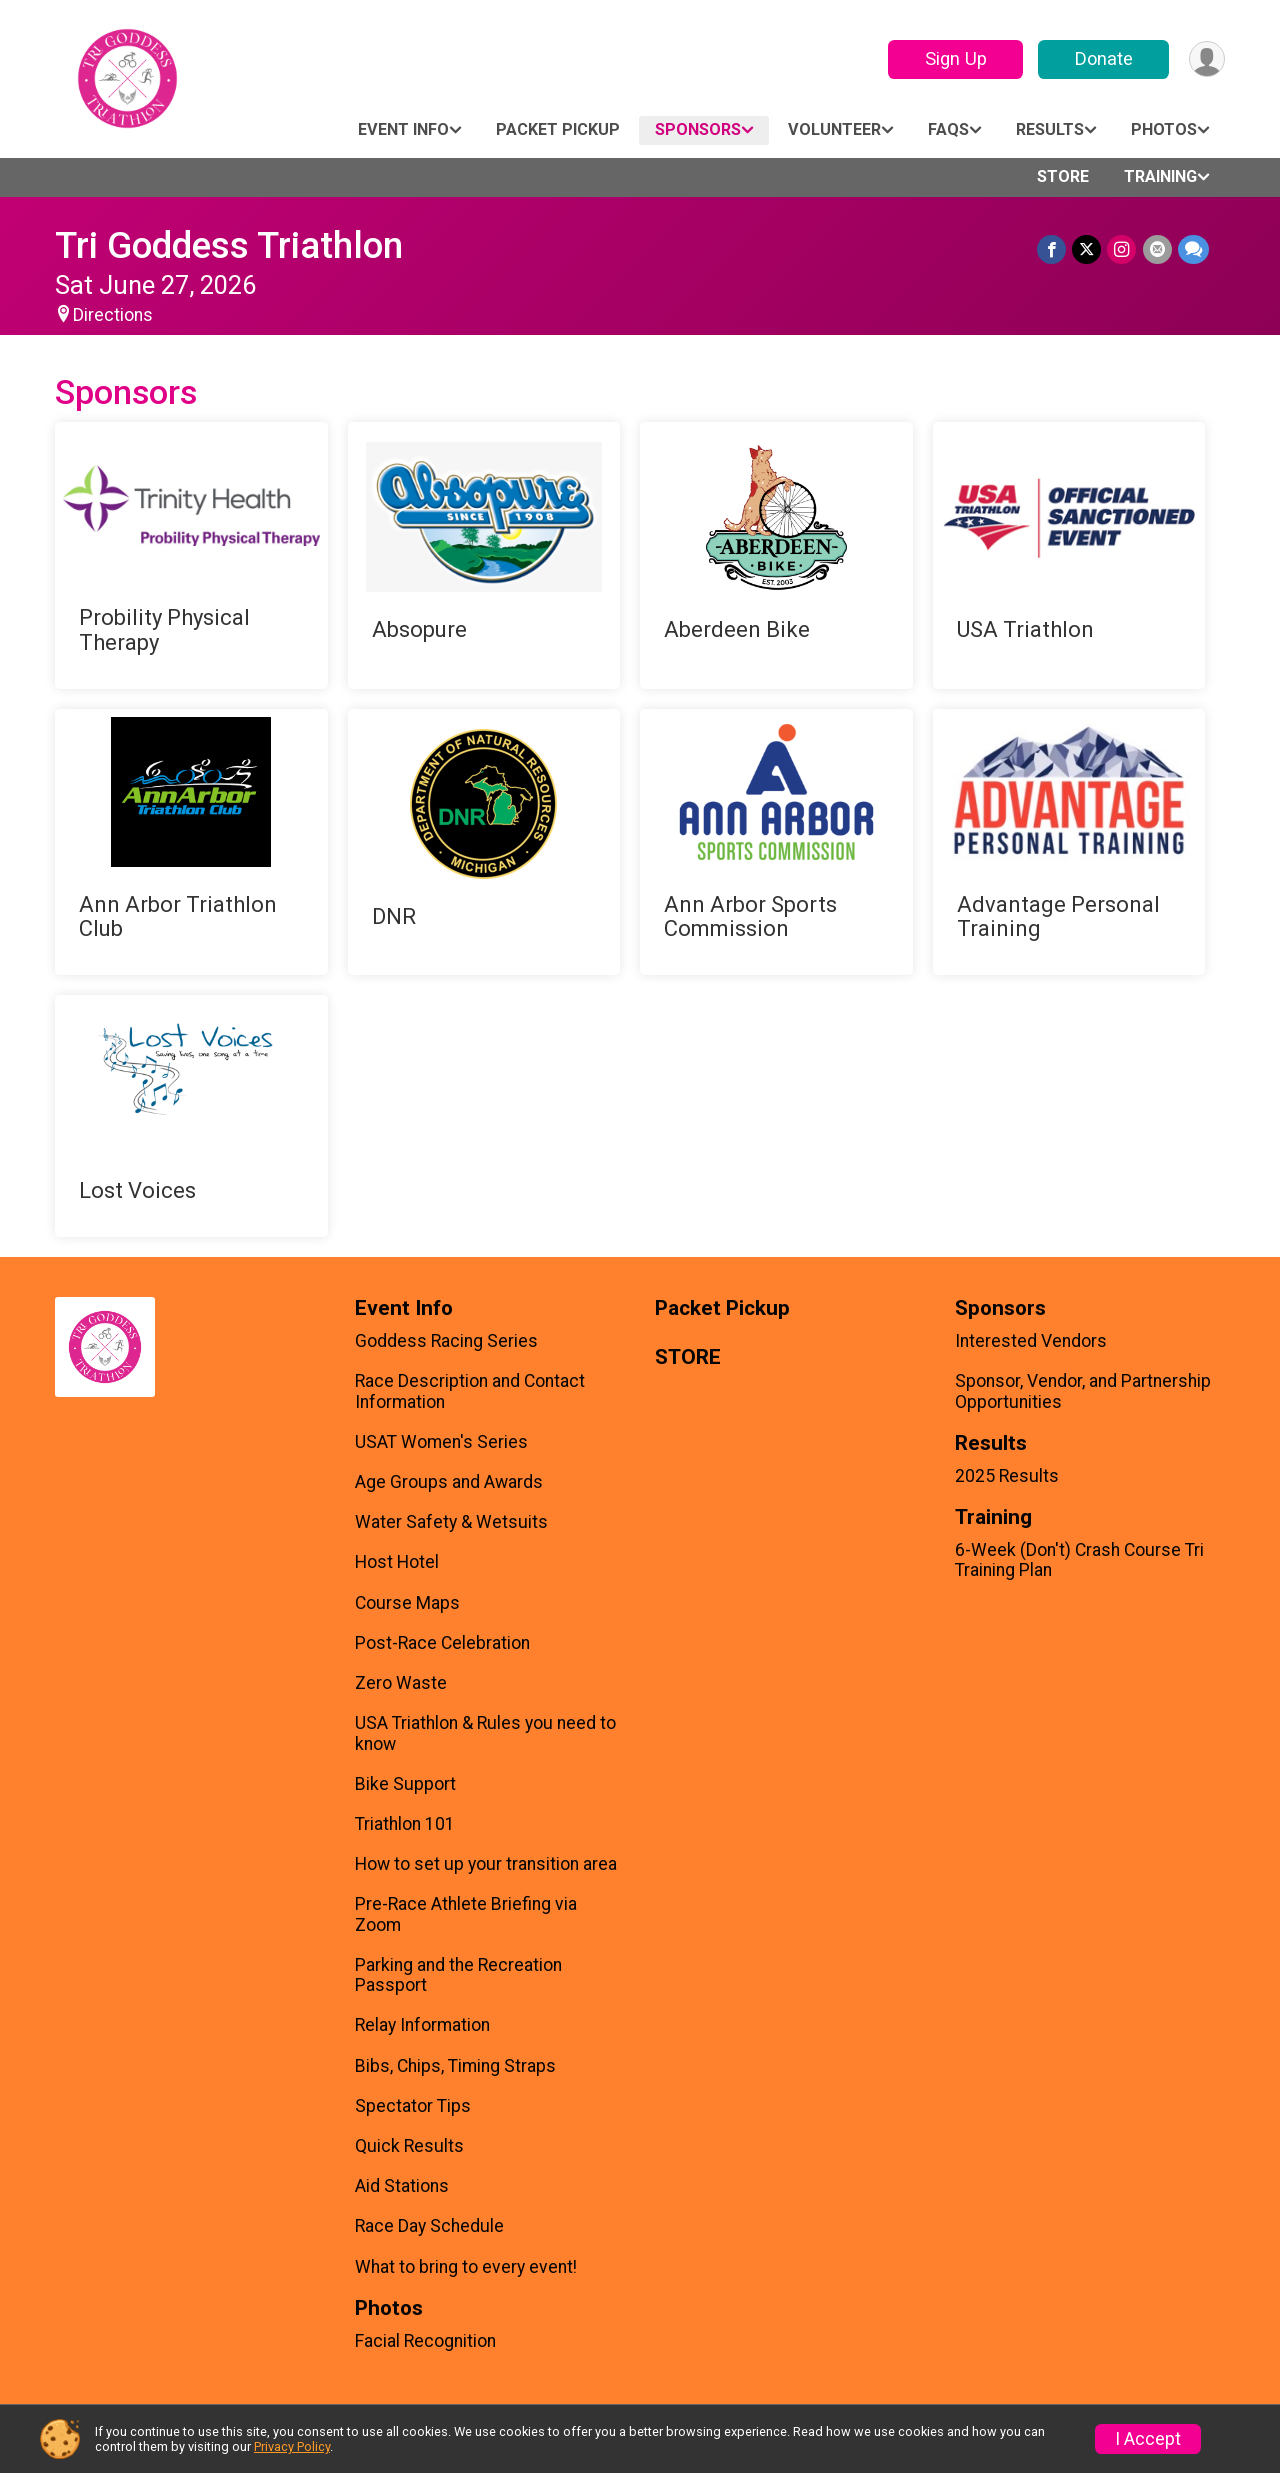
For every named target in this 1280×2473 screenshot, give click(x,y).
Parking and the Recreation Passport (458, 1975)
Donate (1103, 58)
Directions (113, 315)
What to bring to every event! (466, 2267)
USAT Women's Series (441, 1442)
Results (1050, 129)
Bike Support (405, 1784)
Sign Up (955, 58)
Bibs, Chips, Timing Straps (455, 2066)
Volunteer (834, 129)
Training (1160, 176)
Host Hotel (397, 1562)
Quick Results (409, 2146)
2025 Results (1007, 1476)
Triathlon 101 (405, 1824)
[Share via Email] (1157, 249)
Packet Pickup (558, 129)
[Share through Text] (1193, 249)
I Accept (1148, 2439)
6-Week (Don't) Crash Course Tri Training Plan (1079, 1560)
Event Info (403, 129)
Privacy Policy (292, 2446)
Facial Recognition (425, 2341)
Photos (1164, 129)
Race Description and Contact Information (470, 1391)
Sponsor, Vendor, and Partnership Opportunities (1083, 1391)
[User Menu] (1206, 59)
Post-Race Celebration (442, 1643)
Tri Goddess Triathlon (229, 245)
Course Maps (407, 1603)
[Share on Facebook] (1052, 249)
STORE (1063, 176)
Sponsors (698, 129)
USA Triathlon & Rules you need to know (485, 1733)
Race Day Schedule (429, 2226)
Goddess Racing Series (446, 1341)
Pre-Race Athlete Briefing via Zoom (466, 1914)
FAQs (948, 129)
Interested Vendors (1031, 1341)
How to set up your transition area (486, 1864)
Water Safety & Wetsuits (451, 1522)
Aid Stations (402, 2186)
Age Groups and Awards (449, 1482)
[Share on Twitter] (1087, 249)
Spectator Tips (413, 2106)
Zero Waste (401, 1683)
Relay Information (422, 2025)
